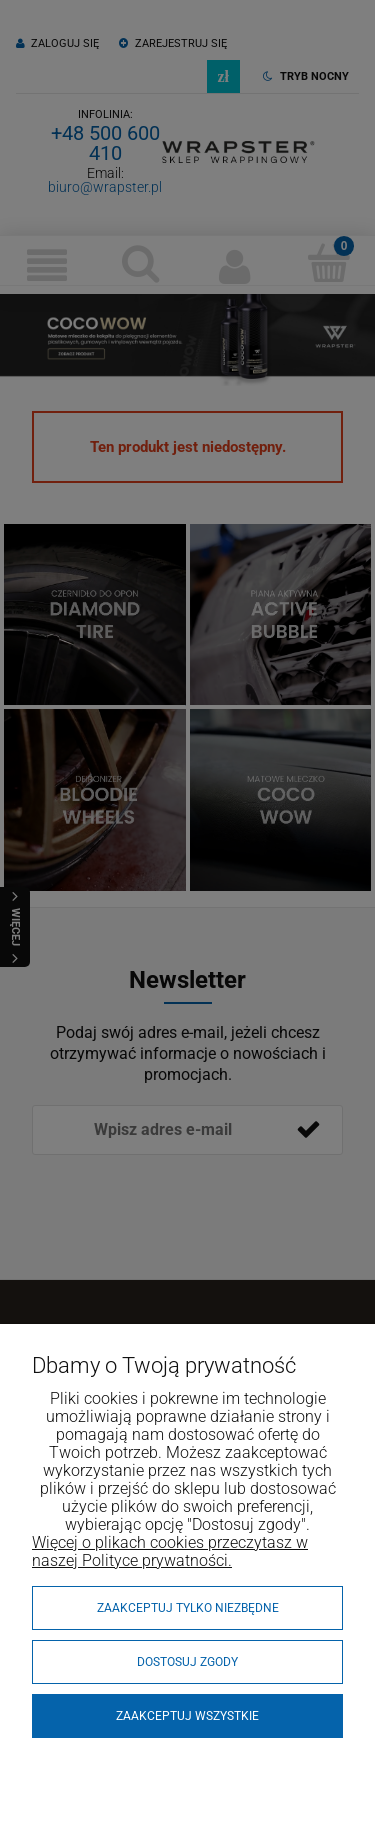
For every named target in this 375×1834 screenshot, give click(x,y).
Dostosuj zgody (187, 1662)
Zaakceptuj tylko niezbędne (188, 1608)
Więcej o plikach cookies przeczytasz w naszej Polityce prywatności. (170, 1551)
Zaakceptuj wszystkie (187, 1716)
